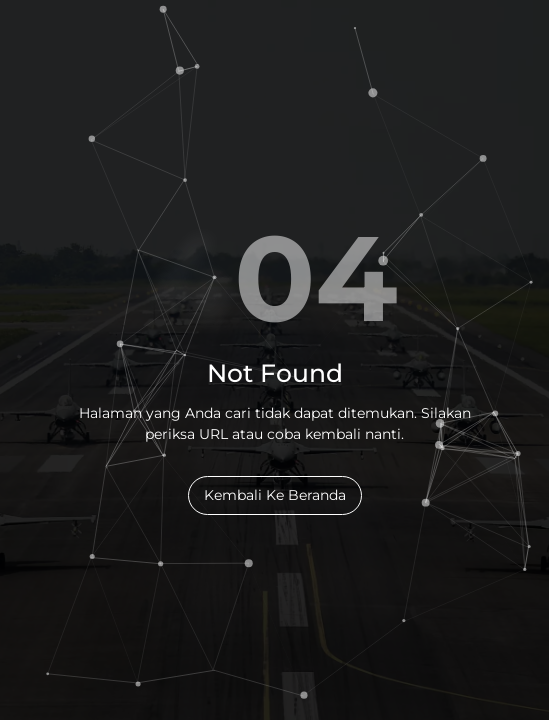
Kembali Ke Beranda (275, 495)
